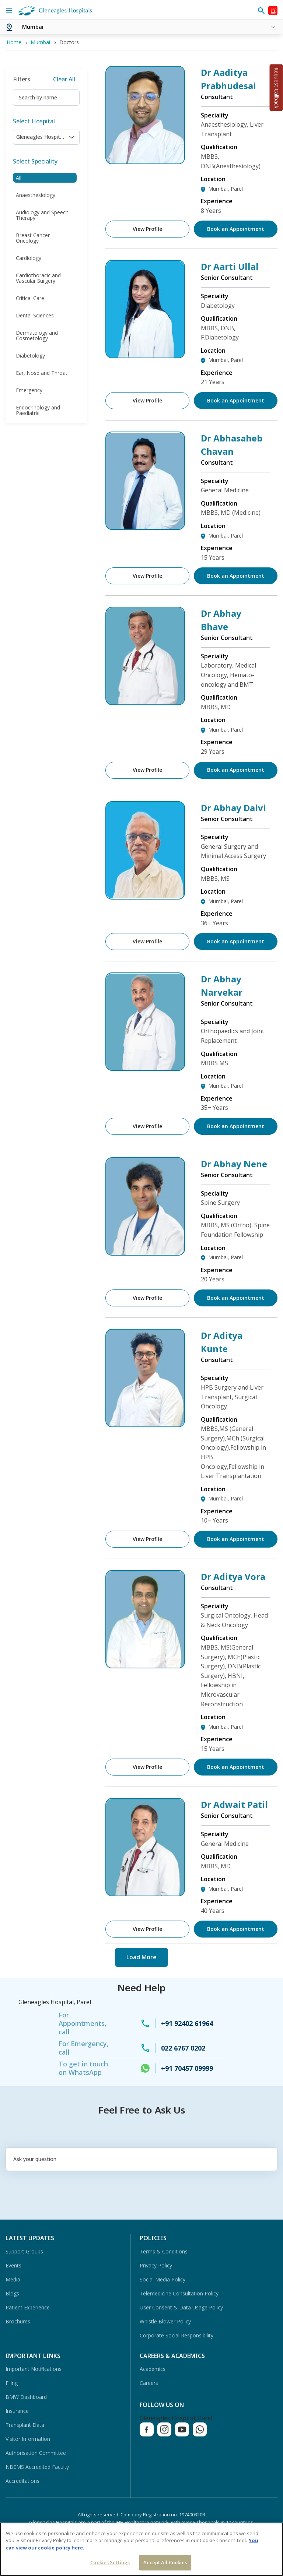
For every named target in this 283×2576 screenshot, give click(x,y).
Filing (12, 2382)
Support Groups (24, 2251)
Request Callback (276, 87)
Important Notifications (34, 2368)
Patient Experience (28, 2307)
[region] (141, 2549)
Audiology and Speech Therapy (42, 215)
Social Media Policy (162, 2279)
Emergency (29, 390)
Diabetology (30, 355)
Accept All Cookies (165, 2562)
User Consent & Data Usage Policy (181, 2307)
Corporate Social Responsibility (176, 2335)
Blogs (12, 2293)
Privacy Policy (156, 2265)
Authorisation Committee (36, 2452)
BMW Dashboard (26, 2396)
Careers (149, 2382)
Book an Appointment (235, 228)
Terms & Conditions (164, 2251)
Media (13, 2279)
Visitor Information (28, 2438)
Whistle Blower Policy (165, 2321)
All (18, 177)
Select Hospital (34, 121)
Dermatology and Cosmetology (37, 335)
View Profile (147, 228)
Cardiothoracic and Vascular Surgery (38, 278)
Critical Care (30, 298)
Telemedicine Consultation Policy (179, 2293)
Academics (152, 2368)
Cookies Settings (110, 2562)
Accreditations (22, 2480)
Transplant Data (25, 2424)
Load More (141, 1957)
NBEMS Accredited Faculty (37, 2466)
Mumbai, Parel (225, 188)
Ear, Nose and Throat (41, 372)
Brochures (18, 2321)
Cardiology (28, 257)
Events (13, 2265)
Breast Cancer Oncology (33, 238)
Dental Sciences (35, 315)
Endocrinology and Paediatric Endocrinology (38, 413)
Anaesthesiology (35, 194)
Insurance (17, 2410)
